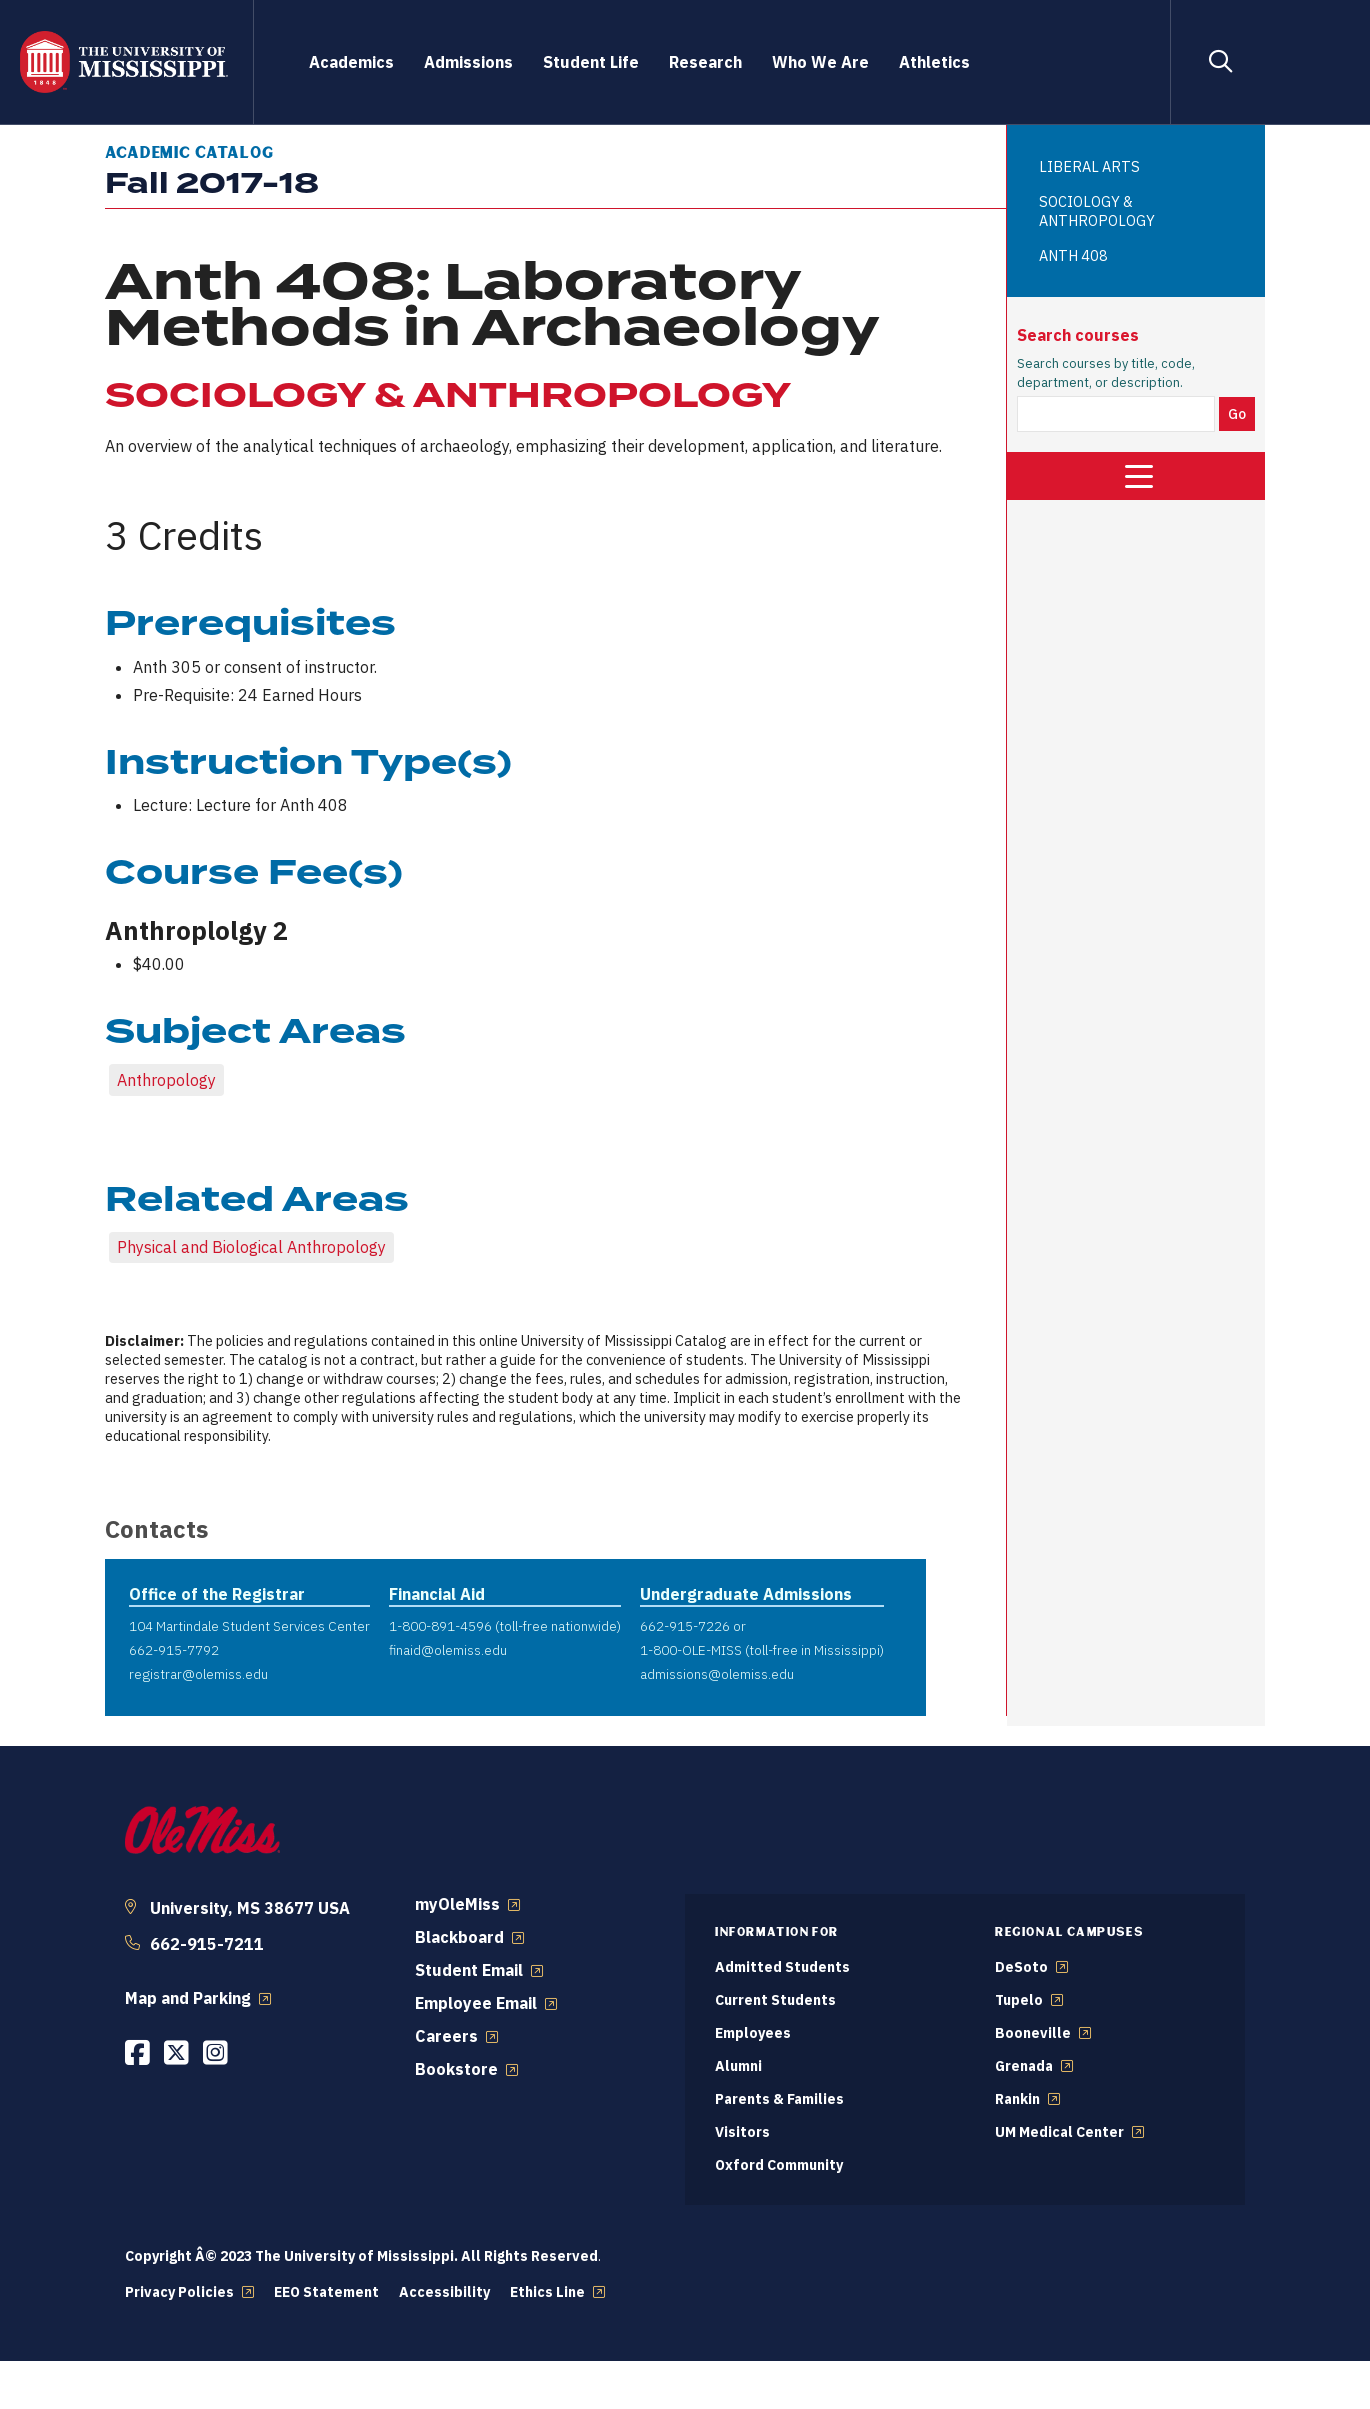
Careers (446, 2036)
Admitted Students (782, 1967)
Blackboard (459, 1937)
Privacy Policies (179, 2292)
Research (705, 62)
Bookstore (456, 2069)
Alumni (738, 2066)
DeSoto (1021, 1967)
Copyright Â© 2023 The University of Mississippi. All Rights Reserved (361, 2256)
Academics (351, 62)
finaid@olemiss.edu (448, 1650)
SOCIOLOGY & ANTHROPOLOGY (1097, 211)
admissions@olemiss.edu (717, 1674)
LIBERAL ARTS (1089, 166)
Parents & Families (779, 2099)
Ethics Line (547, 2292)
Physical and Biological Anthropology (251, 1247)
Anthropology (166, 1080)
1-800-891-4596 (440, 1626)
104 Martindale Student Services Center (249, 1626)
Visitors (742, 2132)
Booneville (1033, 2033)
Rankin (1017, 2099)
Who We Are (820, 62)
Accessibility (444, 2292)
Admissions (468, 62)
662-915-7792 (174, 1650)
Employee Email (476, 2003)
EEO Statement (326, 2292)
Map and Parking (188, 1998)
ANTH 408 (1073, 255)
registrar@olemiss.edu (198, 1674)
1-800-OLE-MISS (691, 1650)
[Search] (1220, 62)
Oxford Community (779, 2165)
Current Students (775, 2000)
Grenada (1024, 2066)
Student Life (591, 62)
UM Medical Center (1059, 2132)
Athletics (934, 62)
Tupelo (1019, 2000)
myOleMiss (457, 1904)
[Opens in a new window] (137, 2053)
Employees (753, 2033)
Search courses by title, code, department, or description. (1106, 373)
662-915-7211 (207, 1944)
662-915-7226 (685, 1626)
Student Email (469, 1970)
